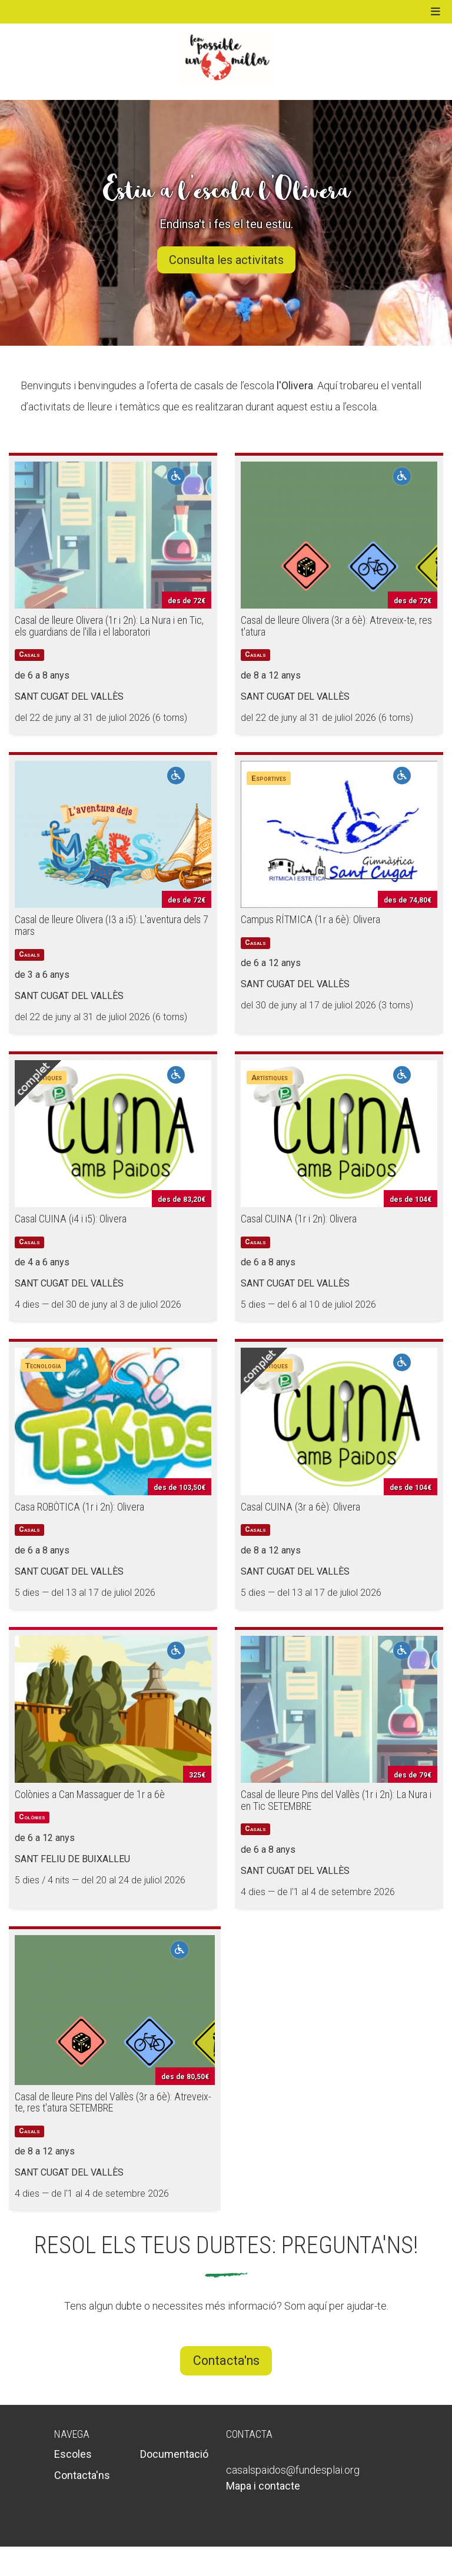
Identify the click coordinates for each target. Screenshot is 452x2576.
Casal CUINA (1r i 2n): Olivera (299, 1218)
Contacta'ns (226, 2360)
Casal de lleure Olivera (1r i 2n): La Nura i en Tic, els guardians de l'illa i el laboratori (109, 626)
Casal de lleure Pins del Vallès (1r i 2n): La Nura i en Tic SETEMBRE (336, 1800)
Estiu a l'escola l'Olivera (226, 189)
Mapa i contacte (263, 2486)
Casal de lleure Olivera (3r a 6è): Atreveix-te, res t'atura (336, 626)
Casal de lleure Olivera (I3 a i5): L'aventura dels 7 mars (111, 925)
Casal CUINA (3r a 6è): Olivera (300, 1507)
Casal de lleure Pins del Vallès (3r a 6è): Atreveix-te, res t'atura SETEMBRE (113, 2102)
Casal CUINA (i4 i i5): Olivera (71, 1218)
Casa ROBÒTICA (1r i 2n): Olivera (79, 1507)
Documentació (174, 2454)
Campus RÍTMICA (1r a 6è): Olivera (310, 919)
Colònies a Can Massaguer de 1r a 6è (90, 1794)
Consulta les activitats (226, 260)
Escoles (73, 2454)
